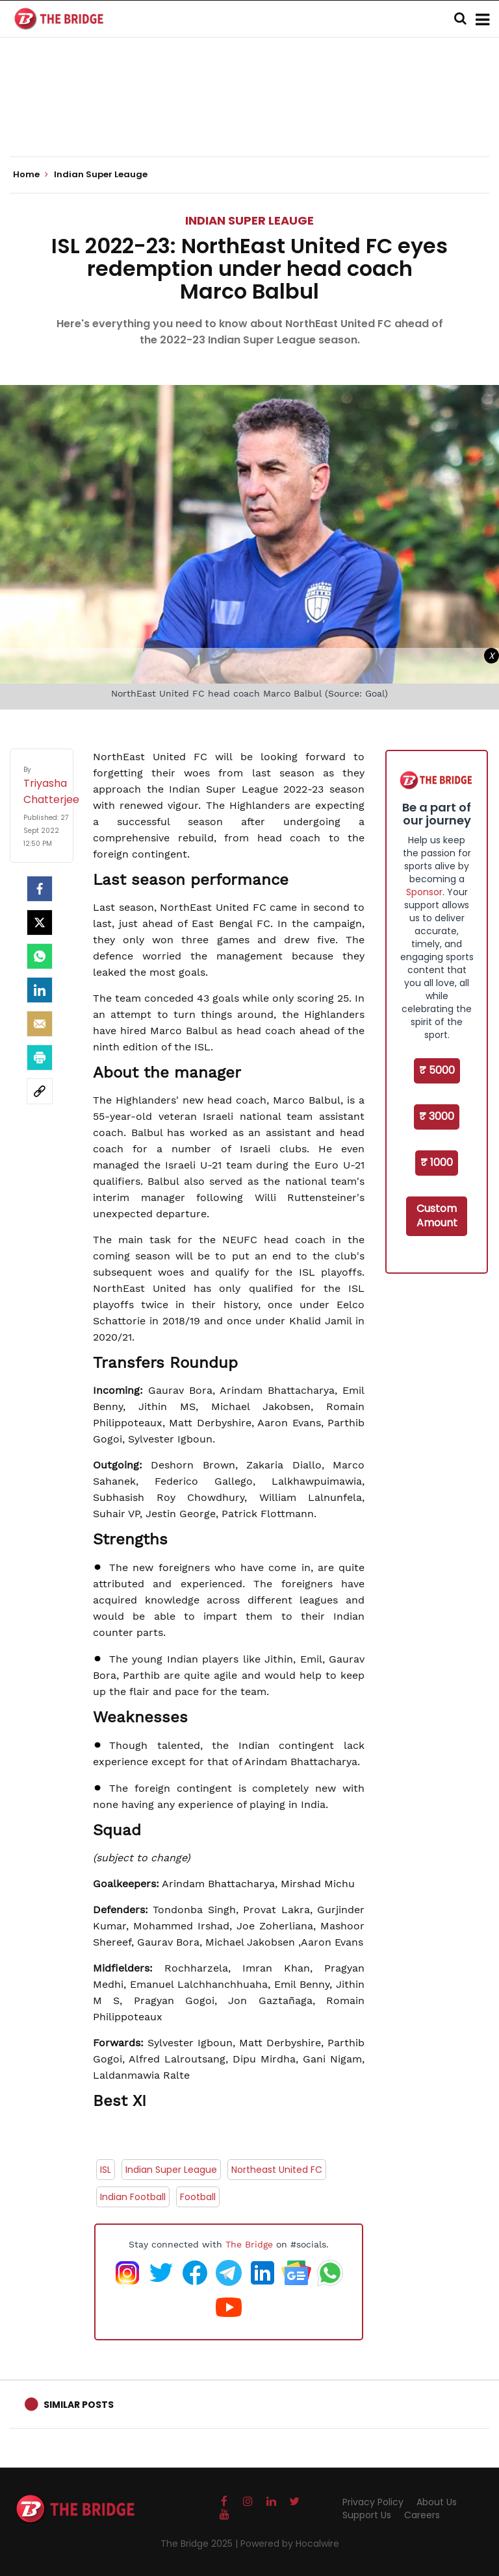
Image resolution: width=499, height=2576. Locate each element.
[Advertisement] (249, 116)
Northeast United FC (276, 2169)
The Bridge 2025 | (200, 2543)
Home (30, 174)
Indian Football (133, 2196)
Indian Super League (171, 2169)
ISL (105, 2169)
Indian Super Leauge (249, 220)
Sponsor (424, 892)
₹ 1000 (436, 1162)
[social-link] (40, 1091)
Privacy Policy (372, 2502)
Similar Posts (79, 2404)
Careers (422, 2514)
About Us (436, 2502)
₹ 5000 (437, 1070)
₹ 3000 (436, 1116)
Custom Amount (436, 1216)
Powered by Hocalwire (289, 2543)
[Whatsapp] (40, 956)
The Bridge (249, 2244)
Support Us (366, 2514)
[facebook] (40, 889)
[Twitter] (40, 922)
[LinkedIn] (40, 990)
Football (198, 2196)
